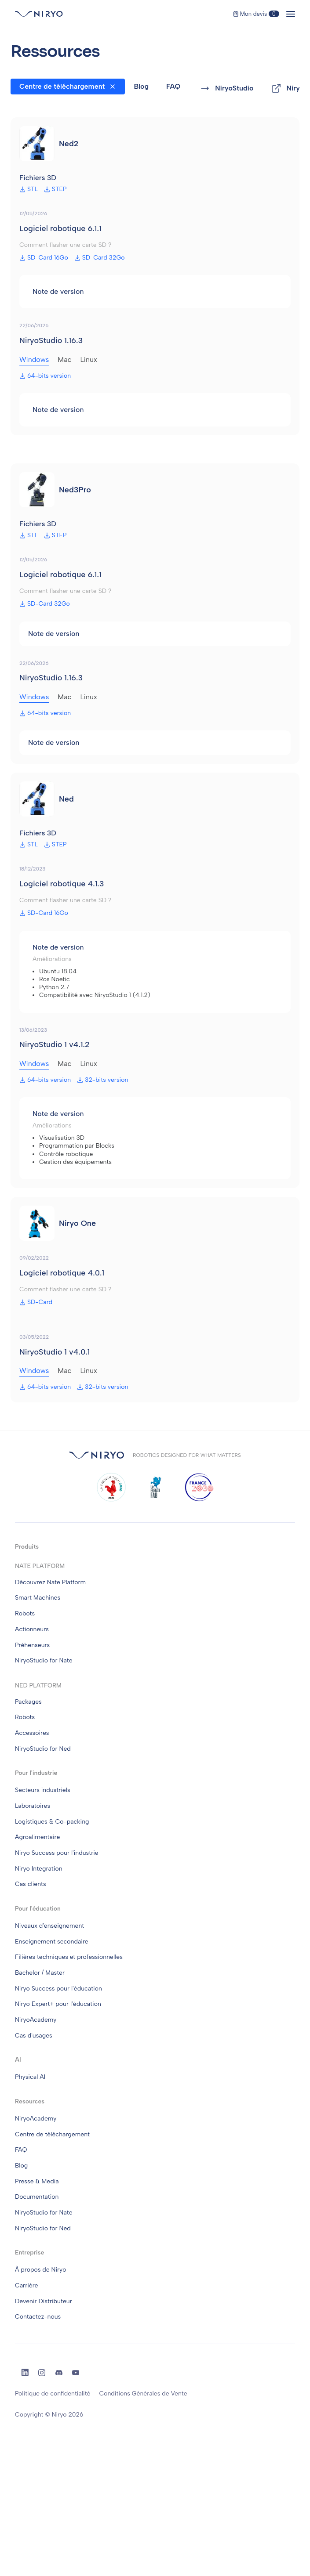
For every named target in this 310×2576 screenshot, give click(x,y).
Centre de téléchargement (62, 86)
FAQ (173, 86)
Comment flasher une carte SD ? (65, 245)
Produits (27, 1546)
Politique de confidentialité (53, 2393)
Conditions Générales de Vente (143, 2393)
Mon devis (256, 14)
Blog (141, 86)
